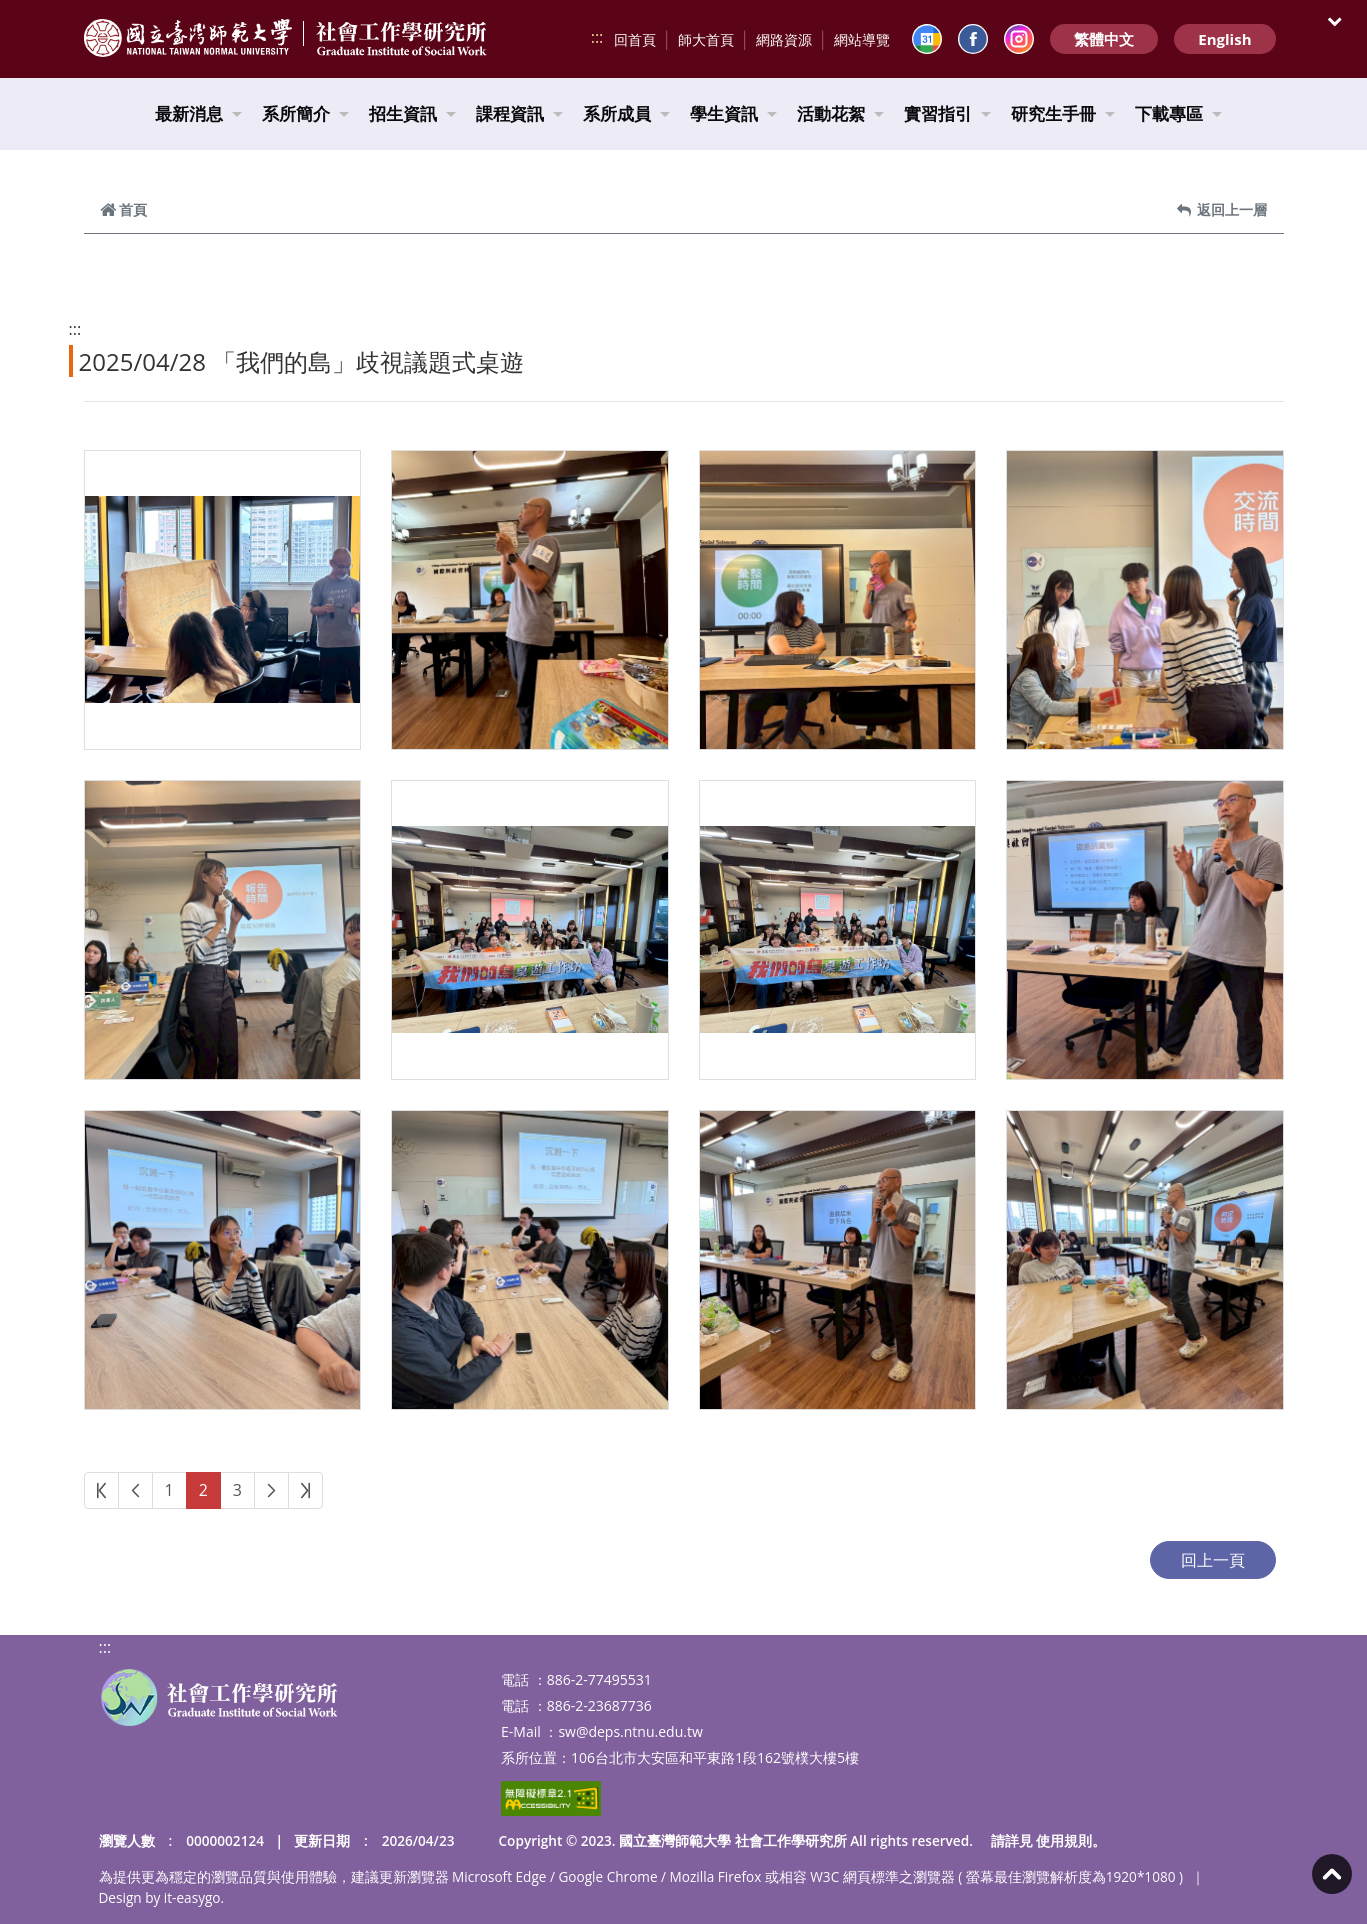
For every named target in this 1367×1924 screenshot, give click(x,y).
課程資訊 (519, 113)
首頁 (123, 209)
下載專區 (1178, 113)
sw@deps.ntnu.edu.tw (630, 1731)
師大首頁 (706, 39)
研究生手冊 (1063, 113)
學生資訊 (733, 113)
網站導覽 (862, 39)
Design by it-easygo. (162, 1897)
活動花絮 (840, 113)
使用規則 (1064, 1840)
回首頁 (635, 39)
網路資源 (784, 39)
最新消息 (198, 113)
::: (597, 37)
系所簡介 (305, 113)
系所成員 (626, 113)
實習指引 (947, 113)
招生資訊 (412, 113)
